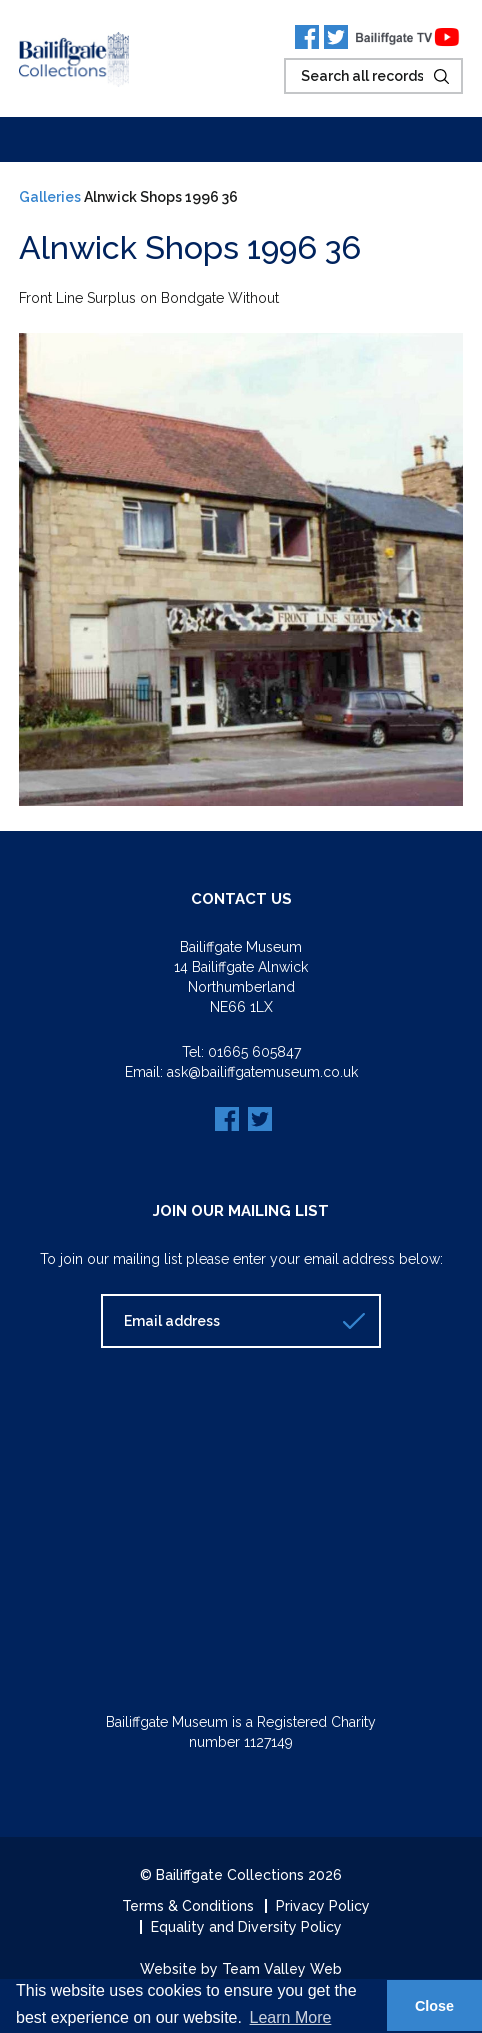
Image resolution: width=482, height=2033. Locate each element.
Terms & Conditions (188, 1906)
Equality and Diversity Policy (246, 1927)
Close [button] (434, 2006)
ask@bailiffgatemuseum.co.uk (262, 1072)
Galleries (50, 197)
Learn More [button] (291, 2017)
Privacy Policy (323, 1906)
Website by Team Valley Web (241, 1969)
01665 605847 (254, 1052)
